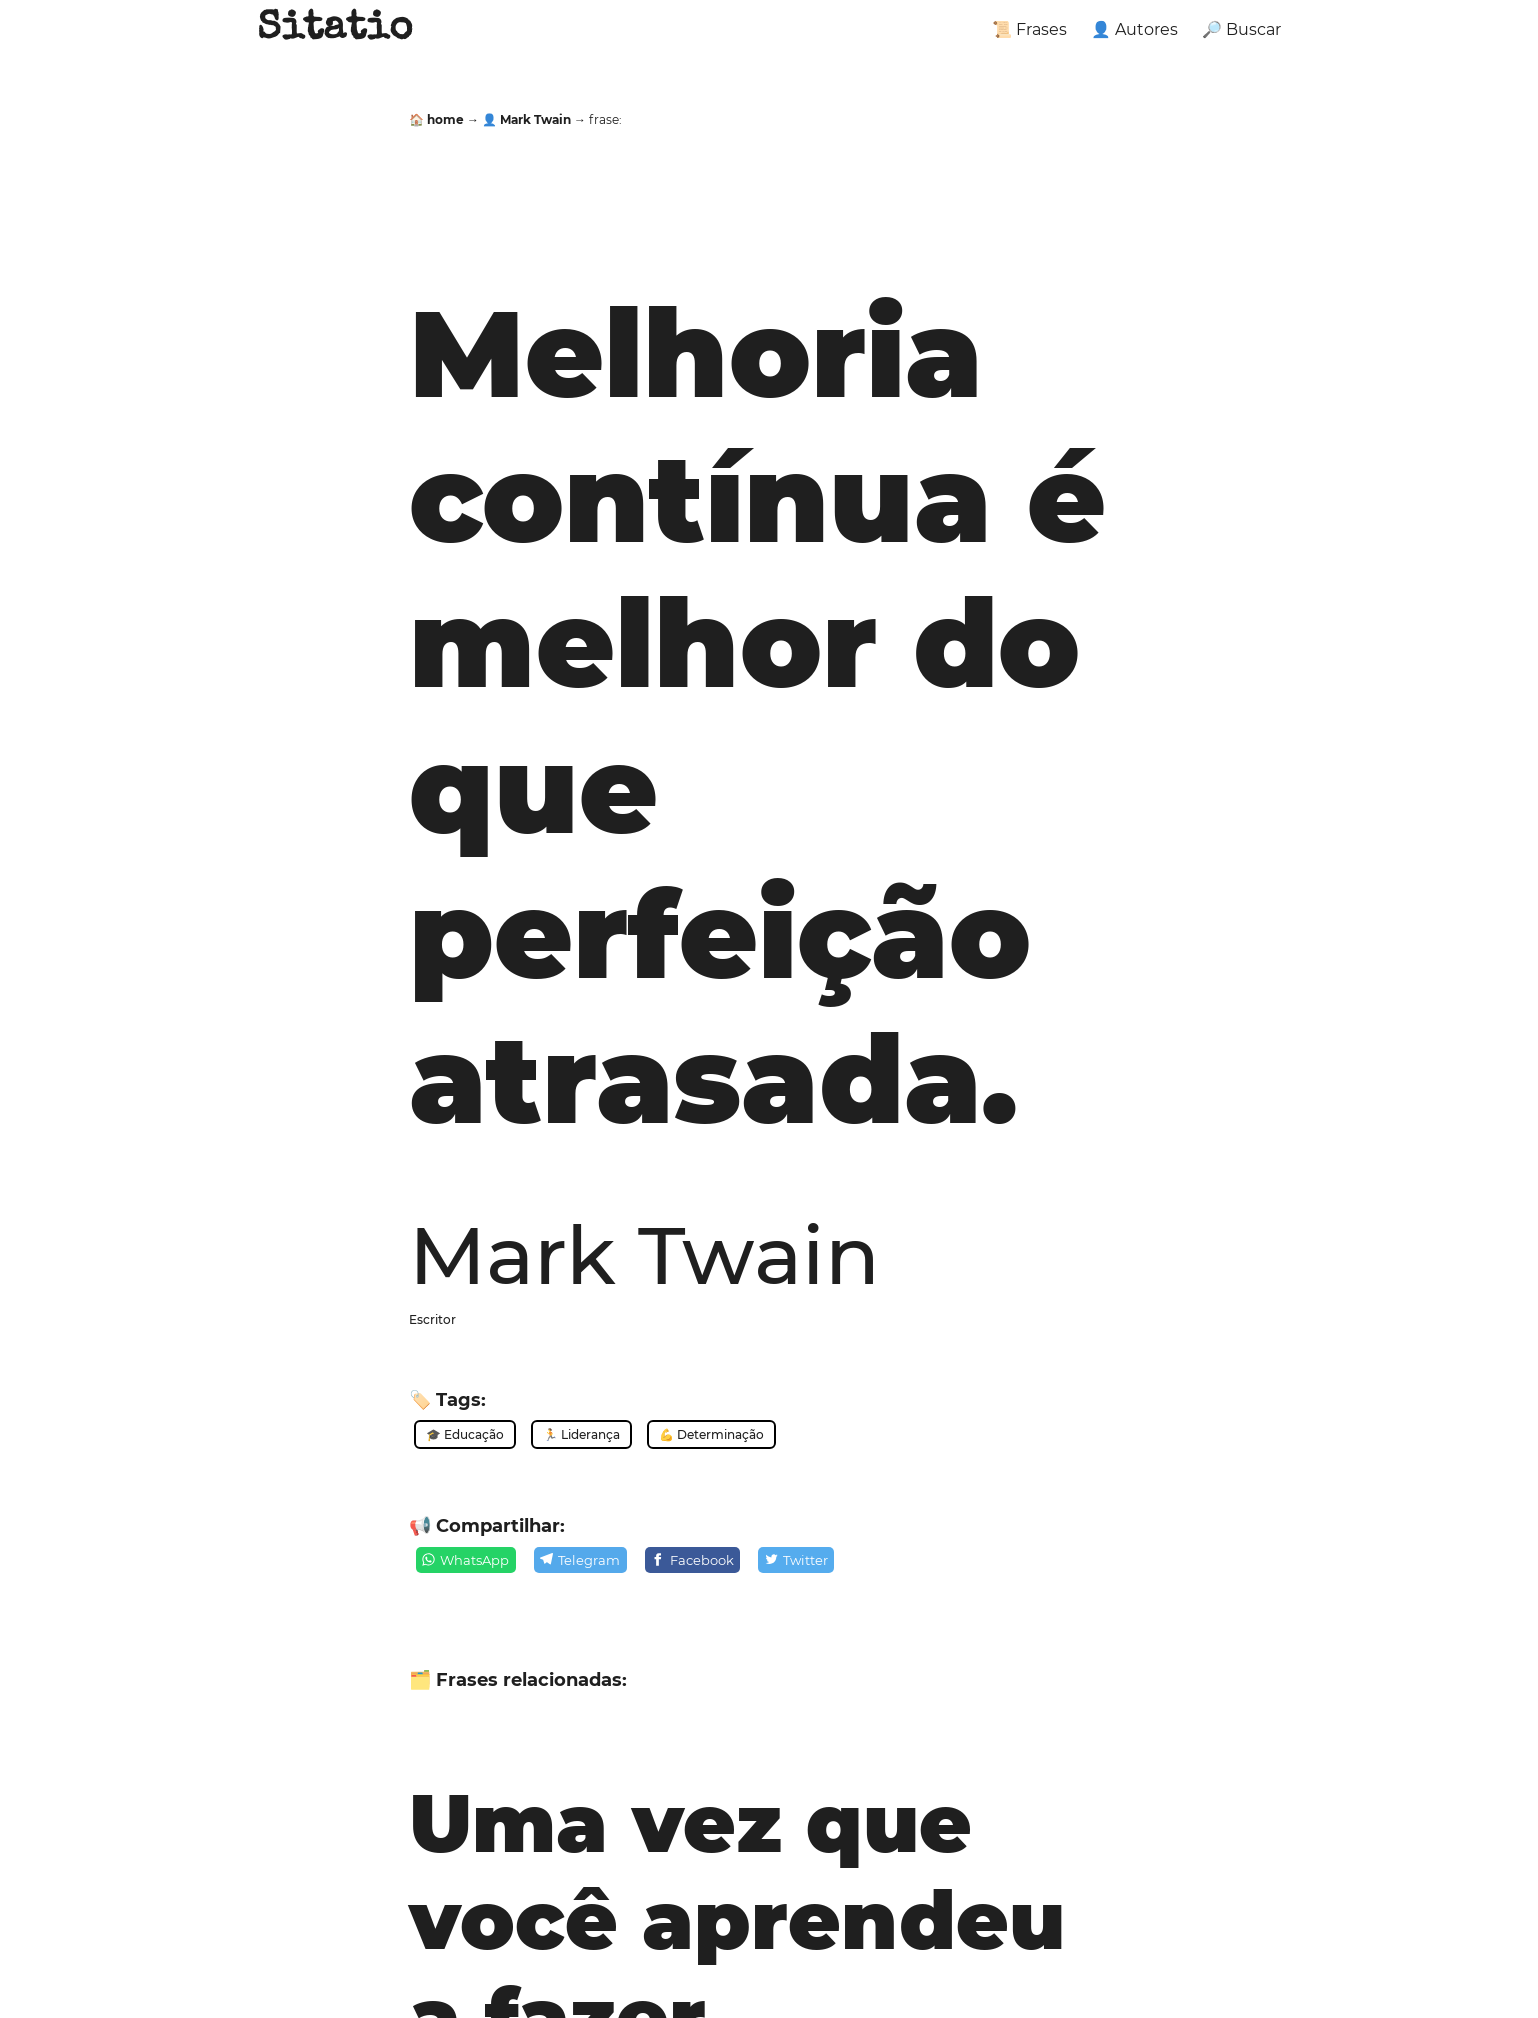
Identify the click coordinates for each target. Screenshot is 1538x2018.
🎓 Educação (465, 1434)
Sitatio (334, 30)
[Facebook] (692, 1560)
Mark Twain (644, 1255)
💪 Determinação (711, 1434)
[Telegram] (580, 1560)
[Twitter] (796, 1560)
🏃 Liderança (581, 1434)
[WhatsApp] (466, 1560)
